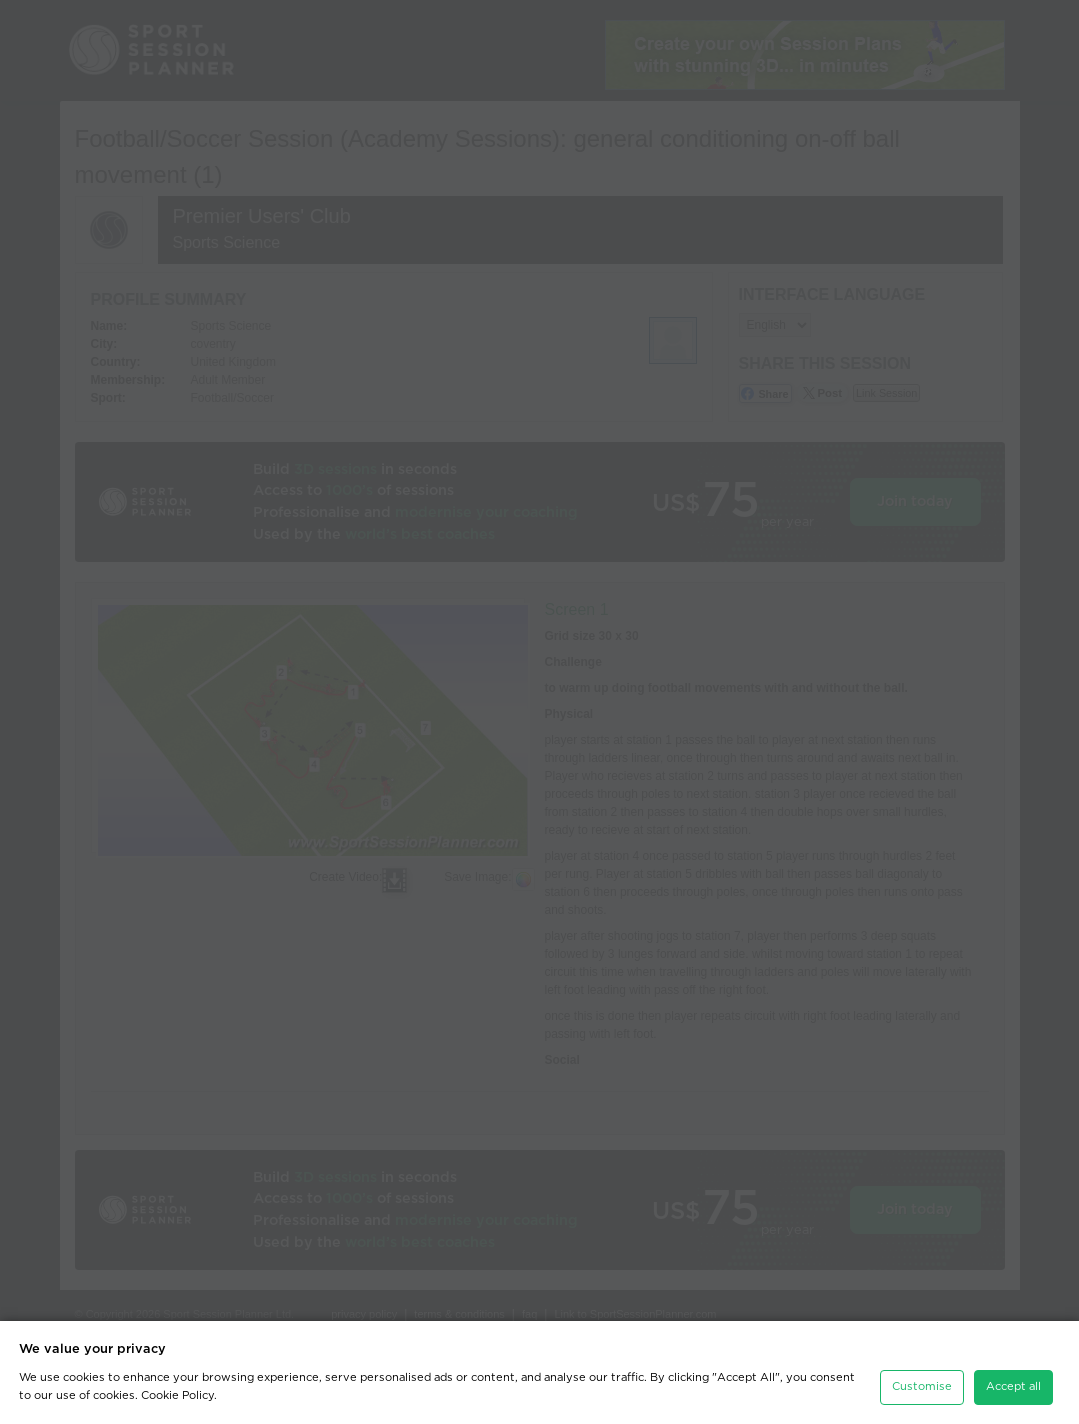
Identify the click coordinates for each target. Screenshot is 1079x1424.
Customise (922, 1386)
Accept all (1013, 1386)
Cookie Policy (177, 1395)
